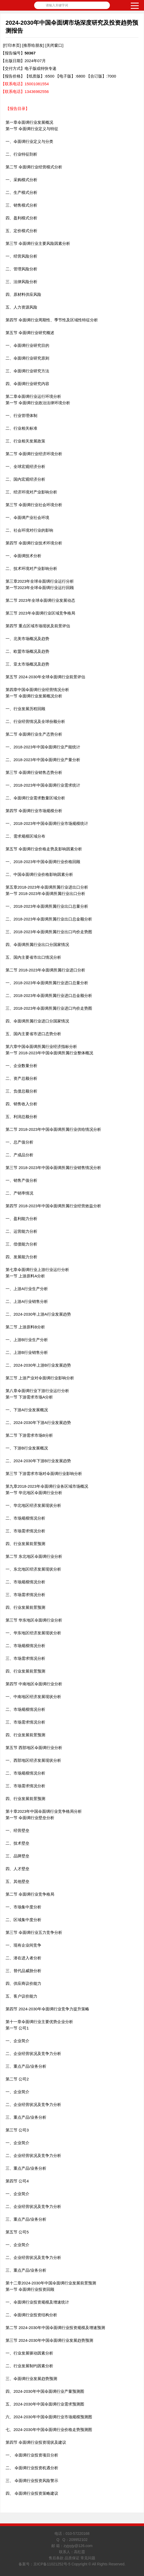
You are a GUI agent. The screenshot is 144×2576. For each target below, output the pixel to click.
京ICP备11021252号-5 (51, 2564)
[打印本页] (12, 45)
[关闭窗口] (54, 45)
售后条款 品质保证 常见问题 (72, 2558)
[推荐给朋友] (33, 45)
